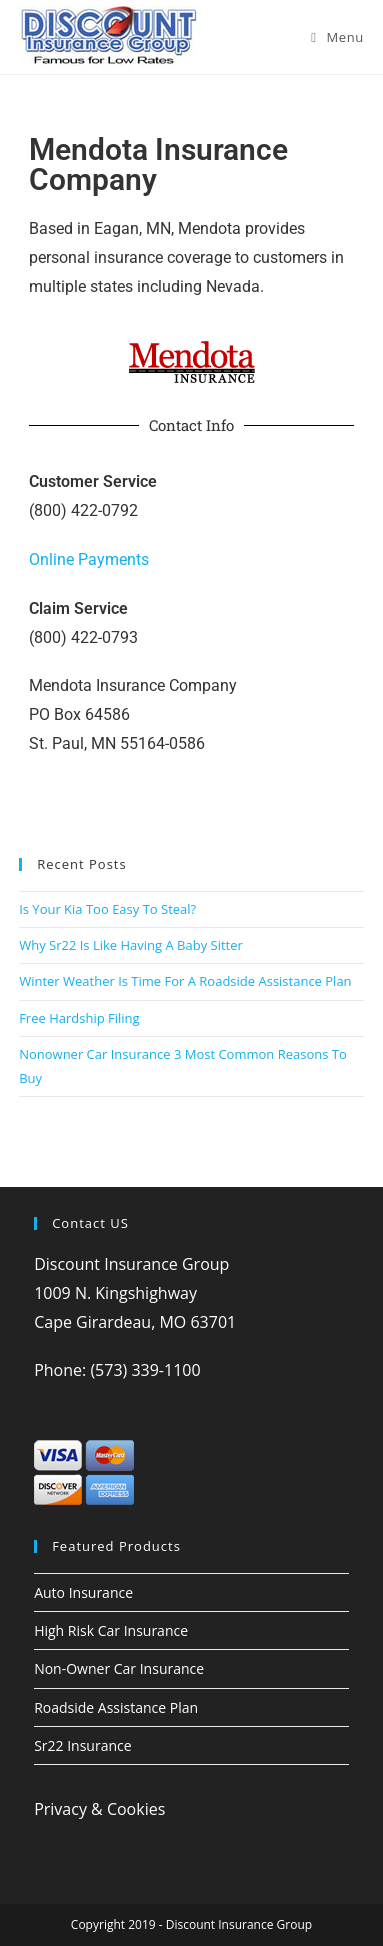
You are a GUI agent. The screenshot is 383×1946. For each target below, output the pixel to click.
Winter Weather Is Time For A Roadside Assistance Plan (185, 981)
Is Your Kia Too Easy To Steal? (107, 909)
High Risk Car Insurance (111, 1630)
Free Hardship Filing (79, 1018)
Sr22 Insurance (82, 1745)
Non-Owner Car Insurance (119, 1668)
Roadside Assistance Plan (116, 1707)
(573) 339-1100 (145, 1370)
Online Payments (89, 559)
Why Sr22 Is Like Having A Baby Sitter (131, 945)
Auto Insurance (83, 1592)
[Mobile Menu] (337, 37)
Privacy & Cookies (99, 1809)
